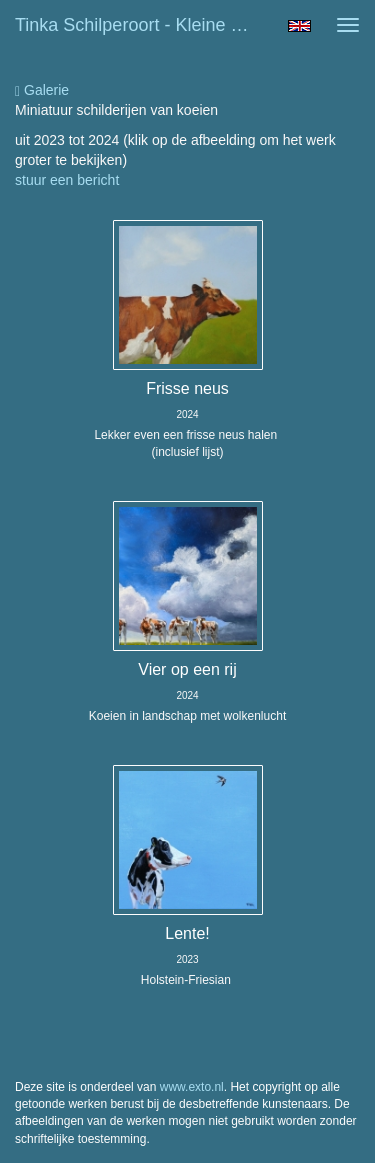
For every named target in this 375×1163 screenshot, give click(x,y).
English (299, 26)
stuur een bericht (67, 180)
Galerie (42, 90)
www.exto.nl (192, 1087)
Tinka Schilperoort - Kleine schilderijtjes (143, 25)
